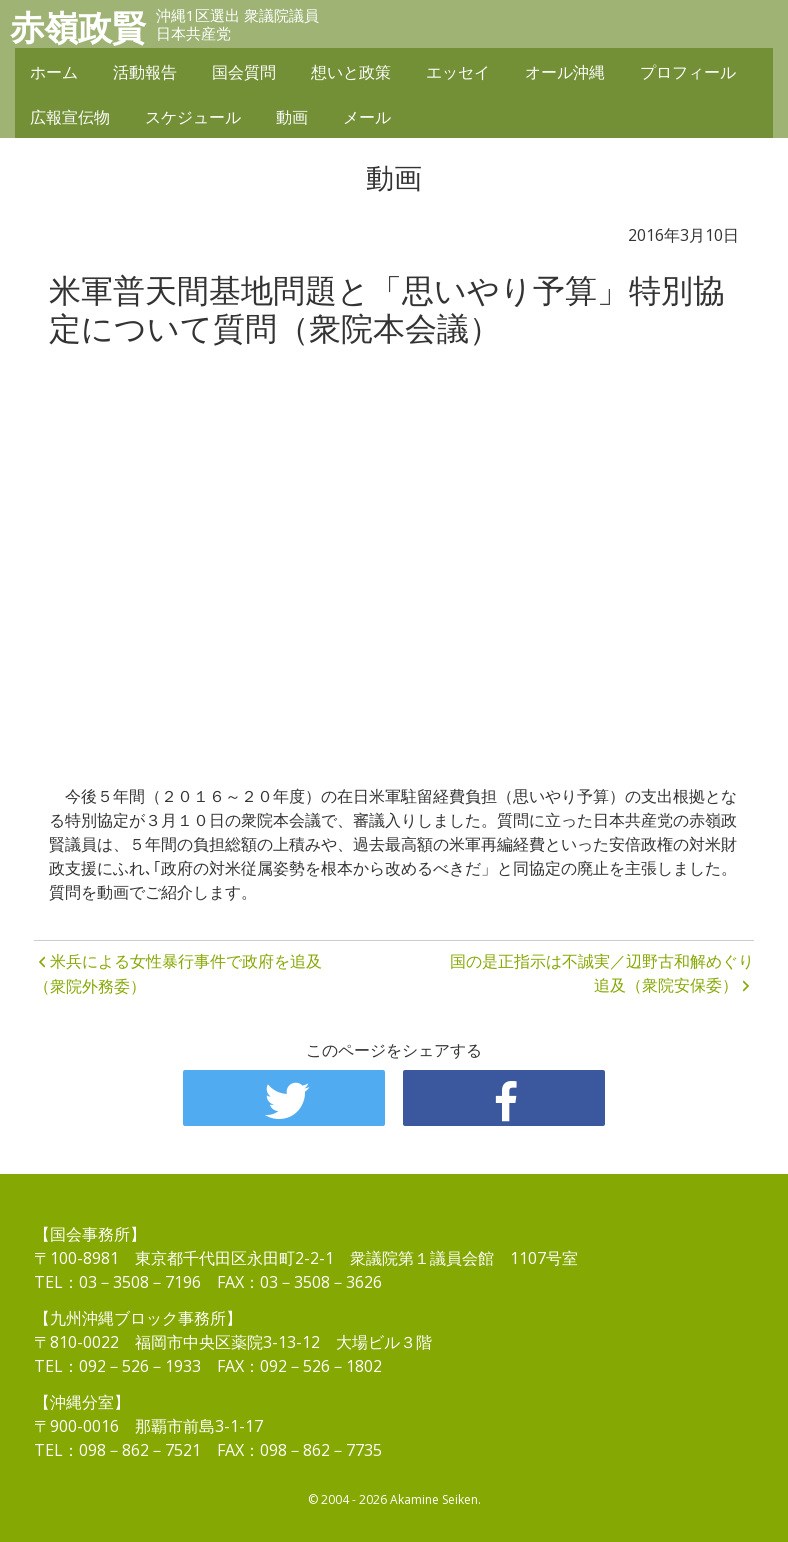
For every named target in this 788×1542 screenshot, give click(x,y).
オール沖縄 (565, 72)
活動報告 (145, 72)
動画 (292, 117)
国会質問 (244, 72)
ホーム (54, 72)
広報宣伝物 (70, 117)
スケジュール (193, 117)
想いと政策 (351, 72)
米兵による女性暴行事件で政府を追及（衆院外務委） (178, 974)
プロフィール (688, 72)
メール (367, 117)
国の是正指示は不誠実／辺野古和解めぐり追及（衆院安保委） (602, 973)
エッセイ (458, 72)
